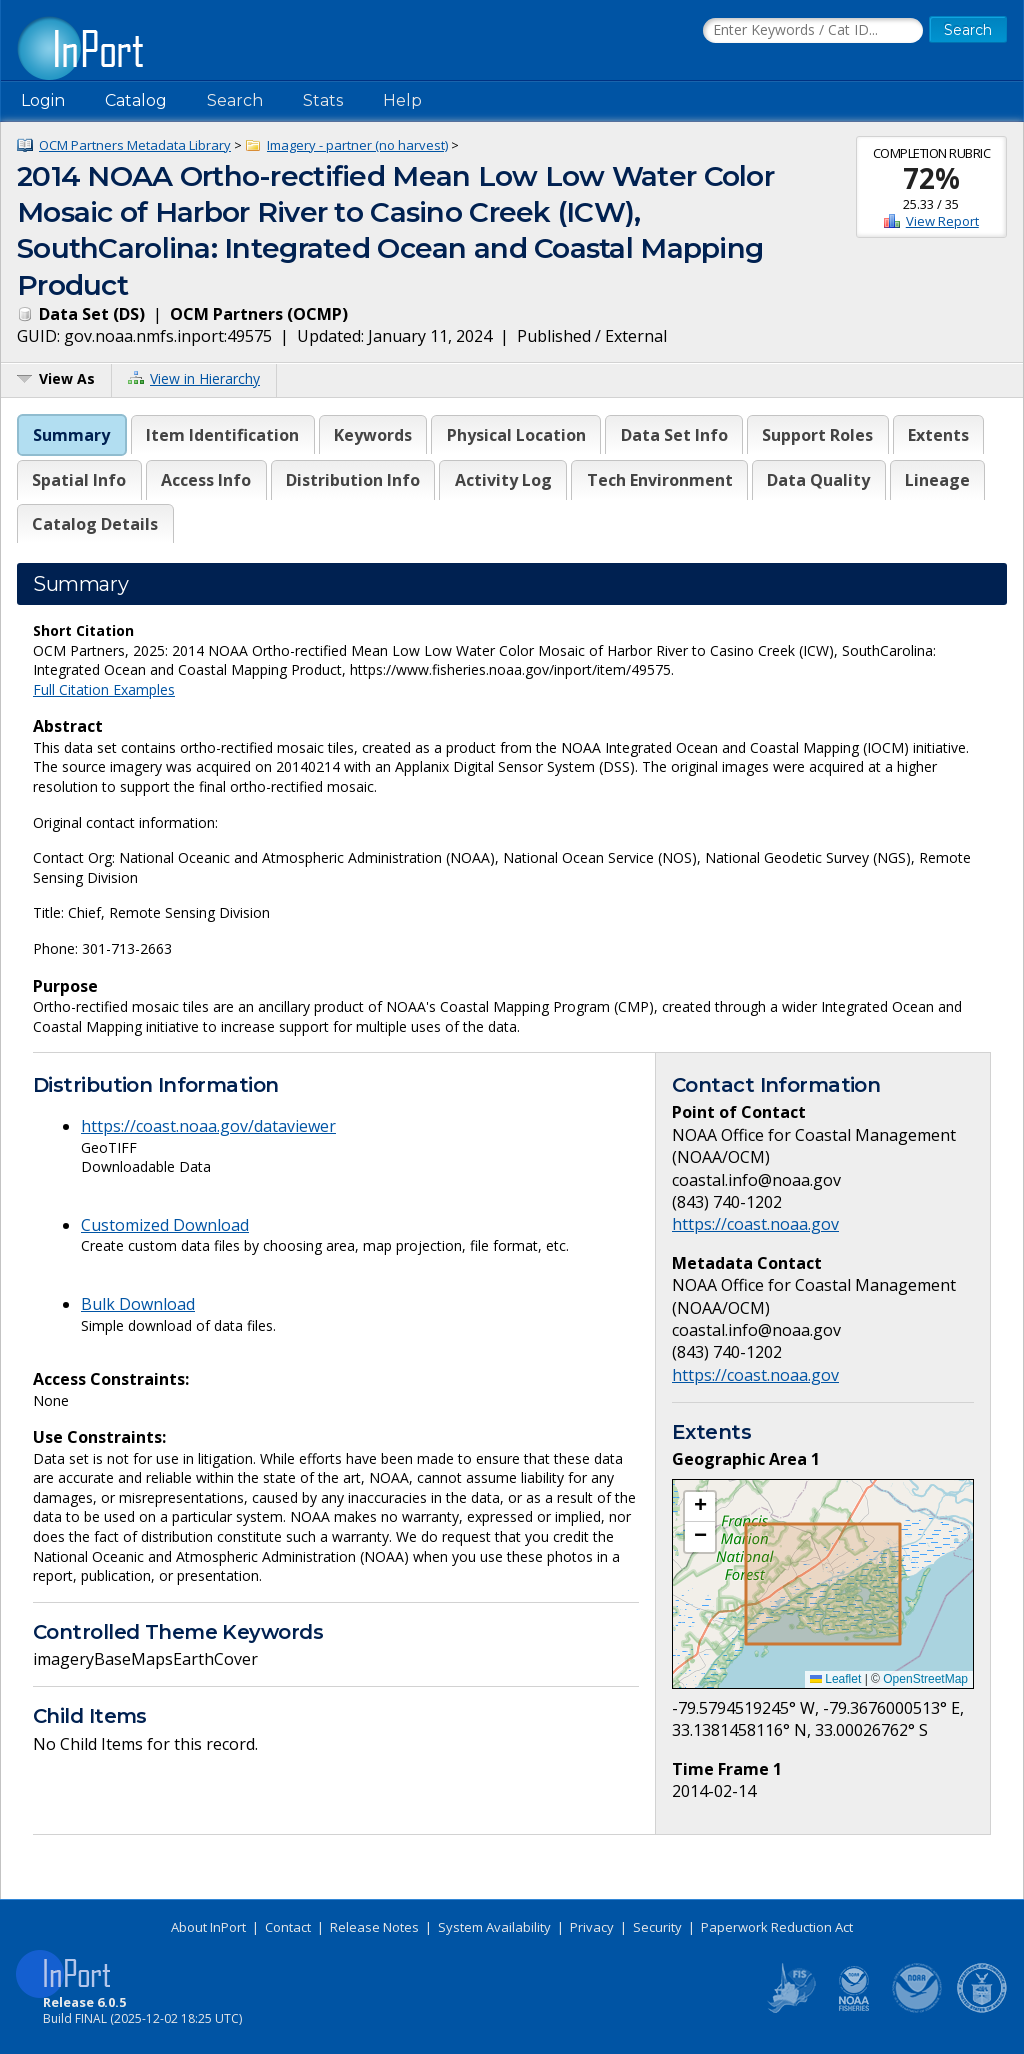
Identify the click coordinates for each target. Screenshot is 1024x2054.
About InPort (208, 1927)
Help (402, 100)
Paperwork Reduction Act (777, 1927)
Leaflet (835, 1679)
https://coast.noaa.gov (755, 1224)
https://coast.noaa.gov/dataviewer (208, 1126)
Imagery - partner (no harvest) (357, 145)
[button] (700, 1507)
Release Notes (374, 1927)
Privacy (592, 1927)
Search (235, 100)
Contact (288, 1927)
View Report (942, 221)
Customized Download (165, 1225)
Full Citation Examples (104, 689)
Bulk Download (138, 1304)
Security (657, 1927)
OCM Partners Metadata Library (135, 145)
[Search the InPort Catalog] (813, 31)
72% (931, 178)
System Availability (494, 1927)
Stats (323, 100)
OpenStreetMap (925, 1679)
